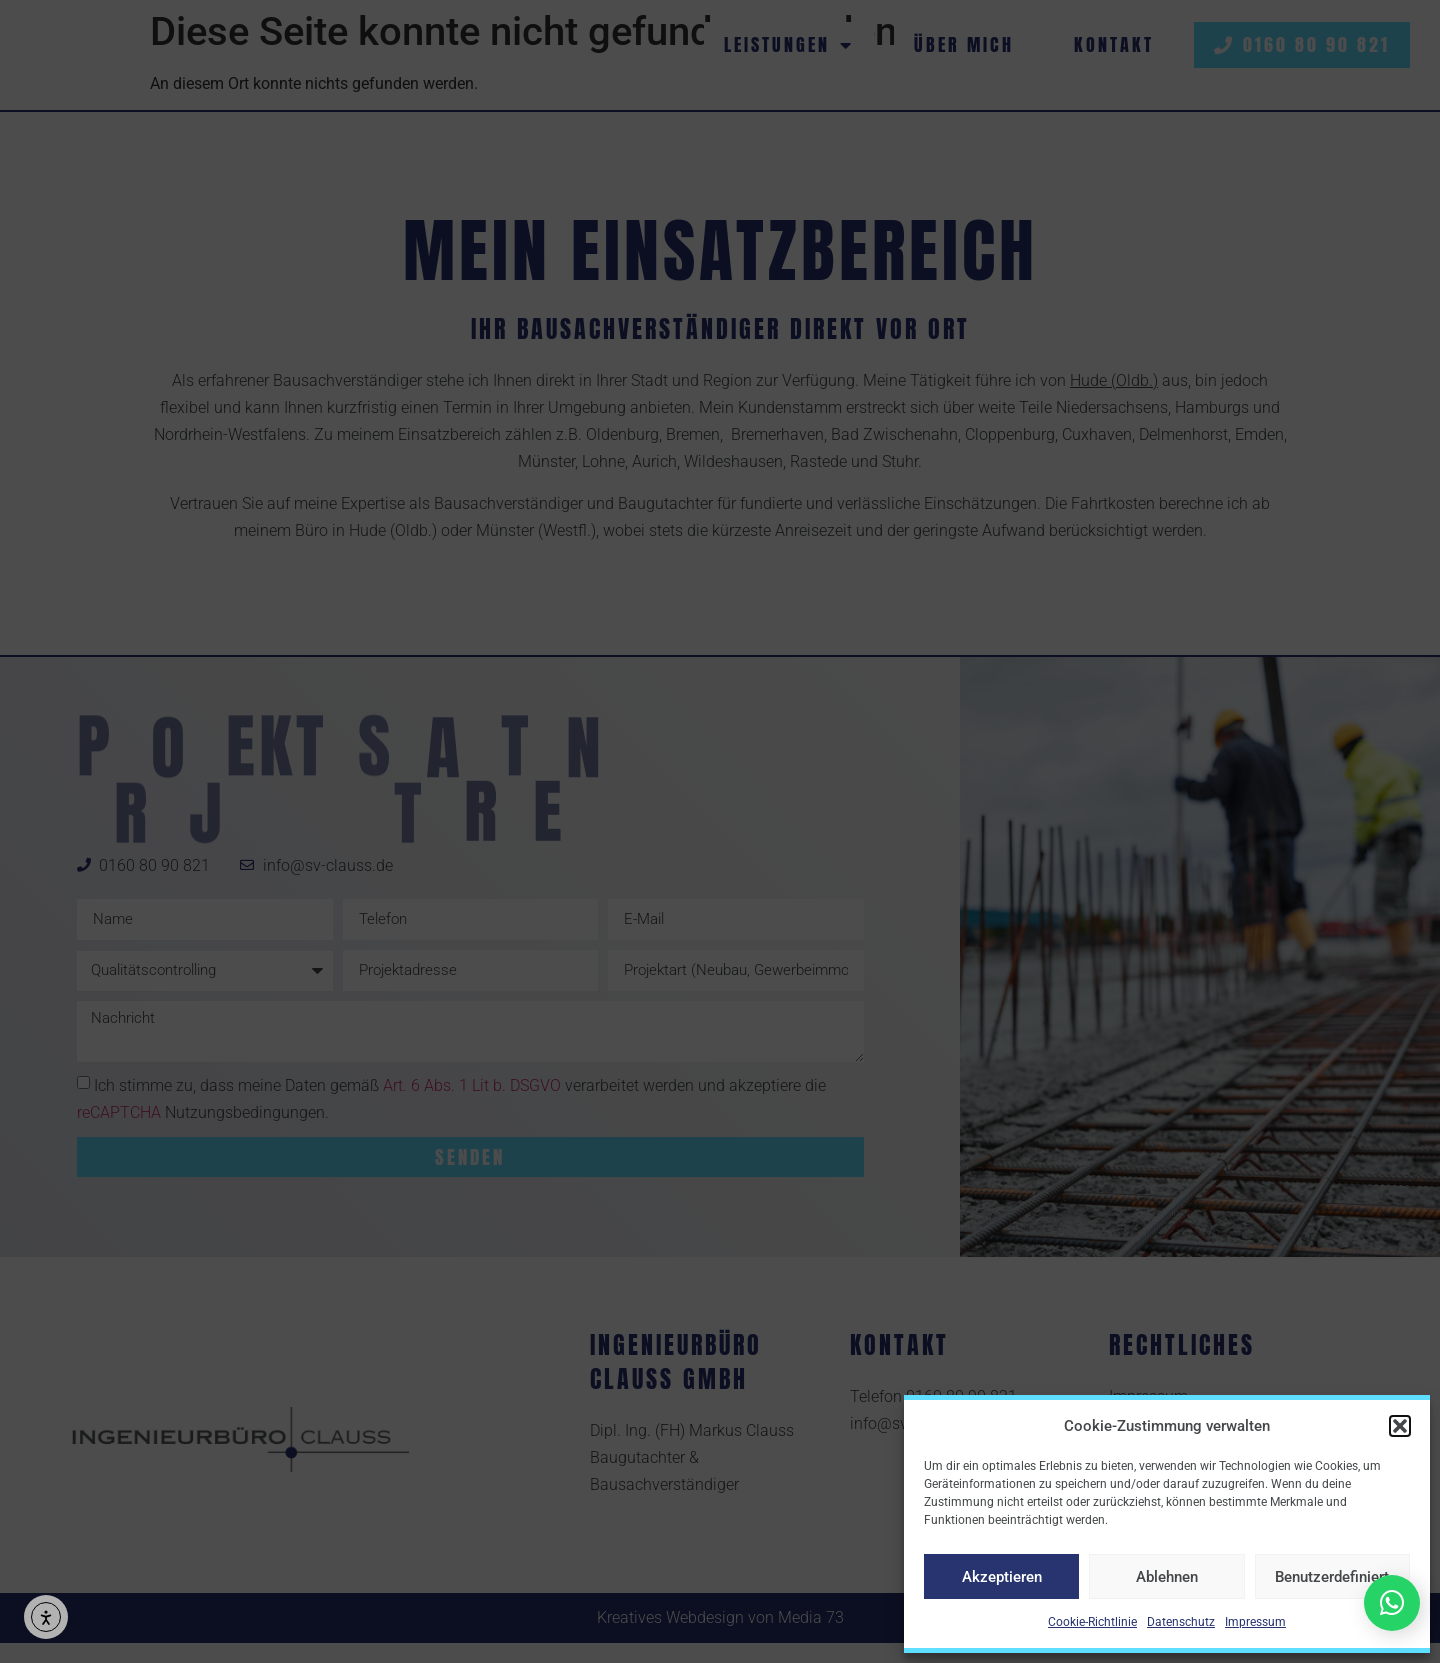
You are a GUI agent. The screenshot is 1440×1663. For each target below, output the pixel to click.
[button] (1400, 1426)
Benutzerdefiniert (1332, 1577)
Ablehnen (1167, 1577)
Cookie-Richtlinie (1092, 1622)
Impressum (1255, 1622)
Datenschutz (1181, 1622)
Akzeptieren (1002, 1577)
